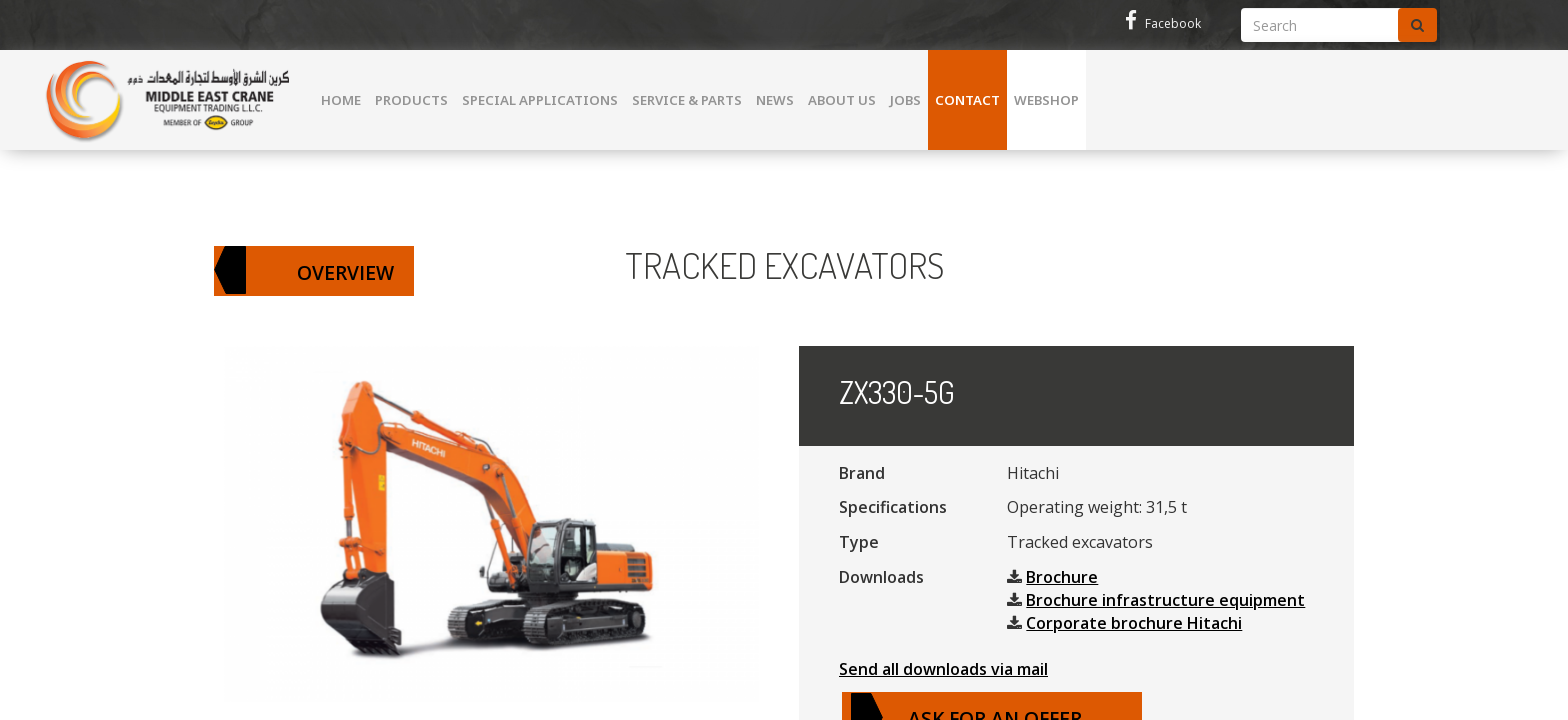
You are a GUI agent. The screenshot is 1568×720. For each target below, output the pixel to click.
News (775, 100)
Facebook (1163, 23)
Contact (967, 100)
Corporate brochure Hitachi (1134, 623)
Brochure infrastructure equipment (1165, 600)
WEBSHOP (1046, 100)
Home (341, 100)
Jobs (905, 100)
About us (842, 100)
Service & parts (687, 100)
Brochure (1062, 577)
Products (411, 100)
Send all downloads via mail (943, 669)
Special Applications (540, 100)
